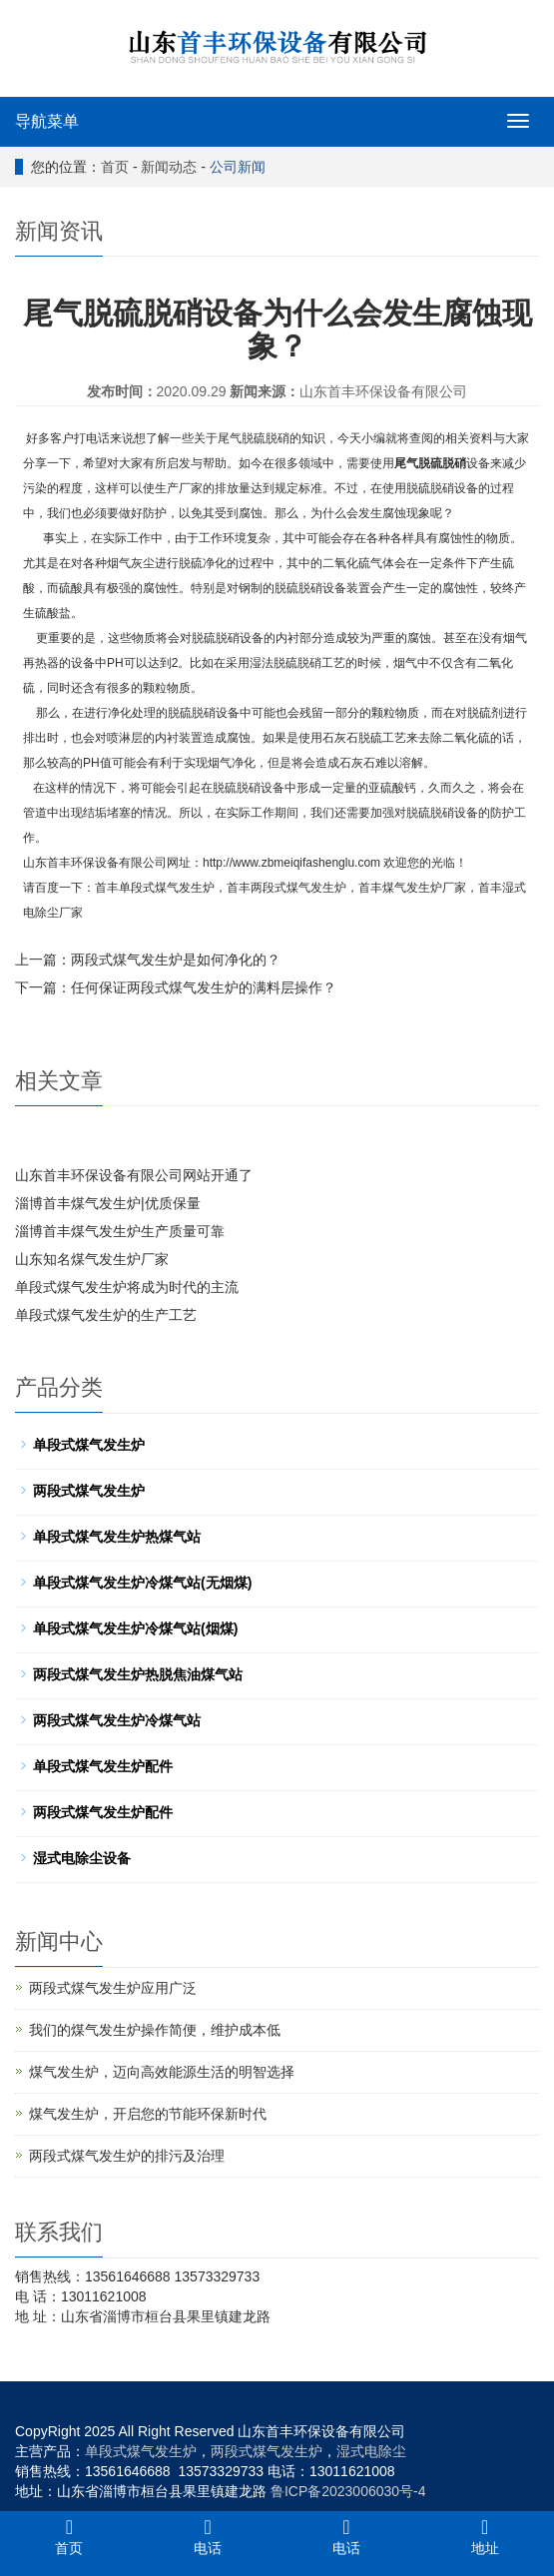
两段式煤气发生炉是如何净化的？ (175, 959)
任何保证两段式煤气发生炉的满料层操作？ (203, 987)
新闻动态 (169, 167)
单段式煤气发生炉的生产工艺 (106, 1315)
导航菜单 (47, 121)
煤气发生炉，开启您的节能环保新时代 (148, 2114)
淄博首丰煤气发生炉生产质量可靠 (120, 1231)
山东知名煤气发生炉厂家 (92, 1259)
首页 (115, 167)
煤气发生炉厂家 (424, 888)
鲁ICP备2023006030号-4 (348, 2491)
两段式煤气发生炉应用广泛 (113, 1988)
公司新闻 (238, 167)
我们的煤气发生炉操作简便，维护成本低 (154, 2030)
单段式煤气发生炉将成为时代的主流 (127, 1287)
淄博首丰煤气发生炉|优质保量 (108, 1203)
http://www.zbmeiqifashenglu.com (291, 863)
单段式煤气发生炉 (167, 888)
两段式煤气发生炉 (298, 888)
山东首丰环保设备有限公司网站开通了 (134, 1175)
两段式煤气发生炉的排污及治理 (127, 2156)
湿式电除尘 (371, 2451)
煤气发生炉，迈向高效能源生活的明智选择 (161, 2072)
